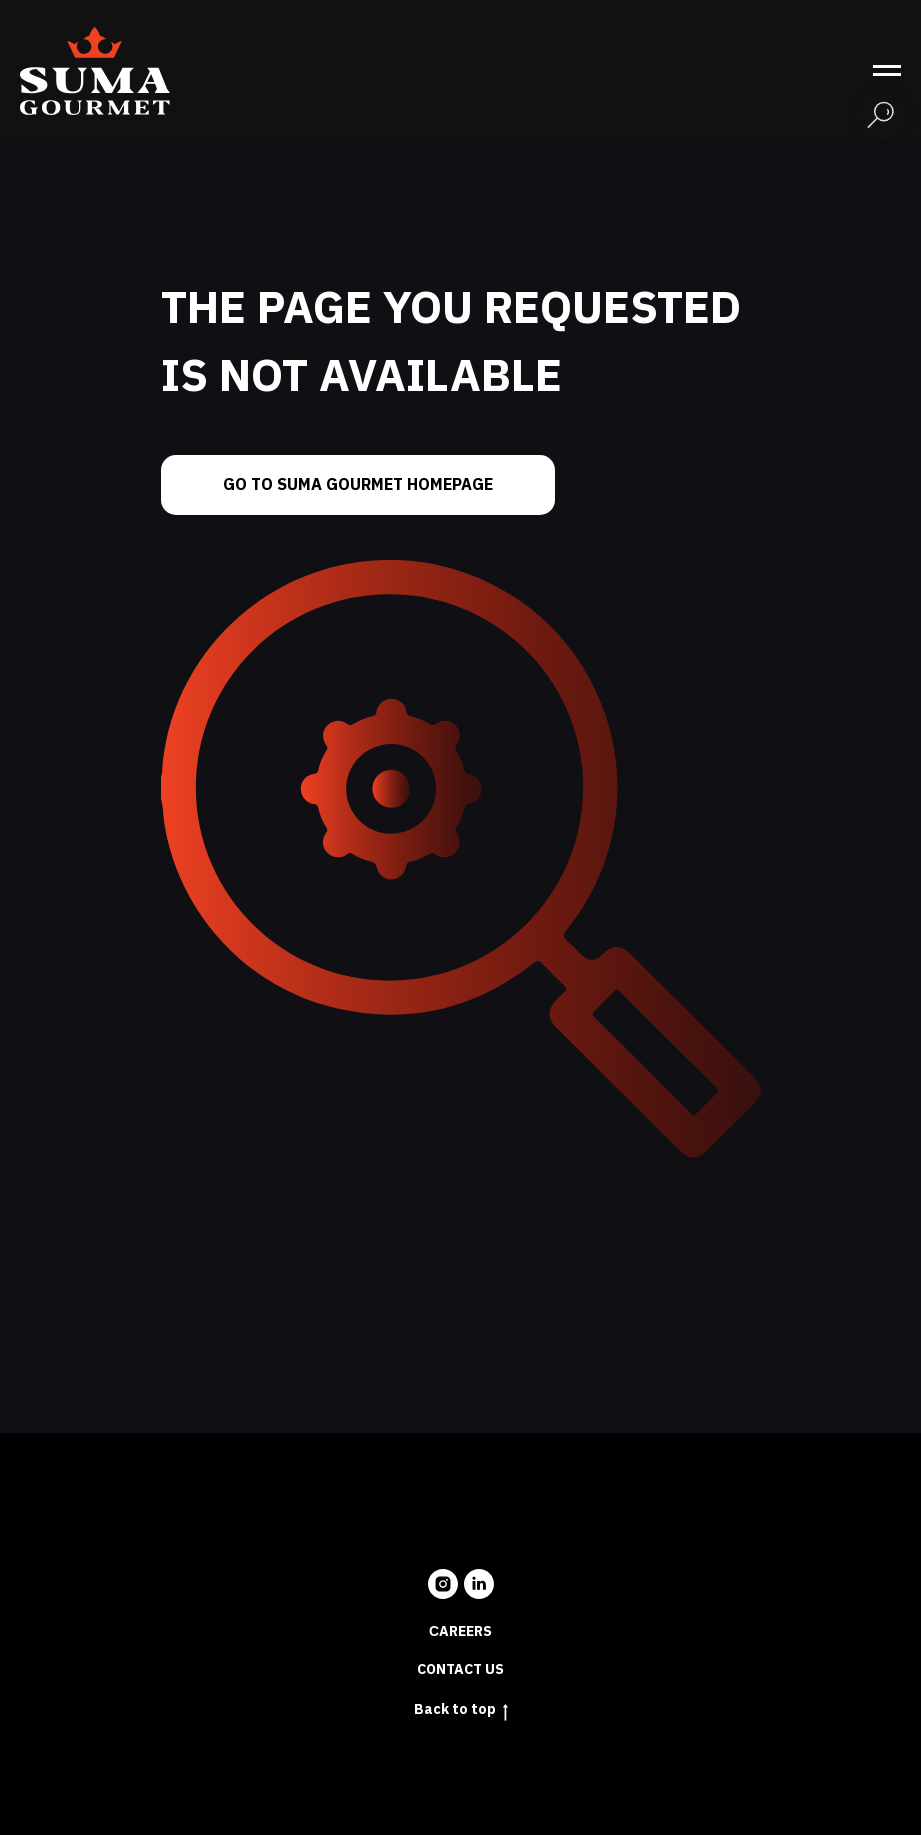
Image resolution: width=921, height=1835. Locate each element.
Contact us (460, 1669)
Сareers (460, 1631)
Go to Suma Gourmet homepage (358, 485)
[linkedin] (479, 1584)
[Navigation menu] (887, 71)
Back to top (461, 1710)
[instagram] (443, 1584)
